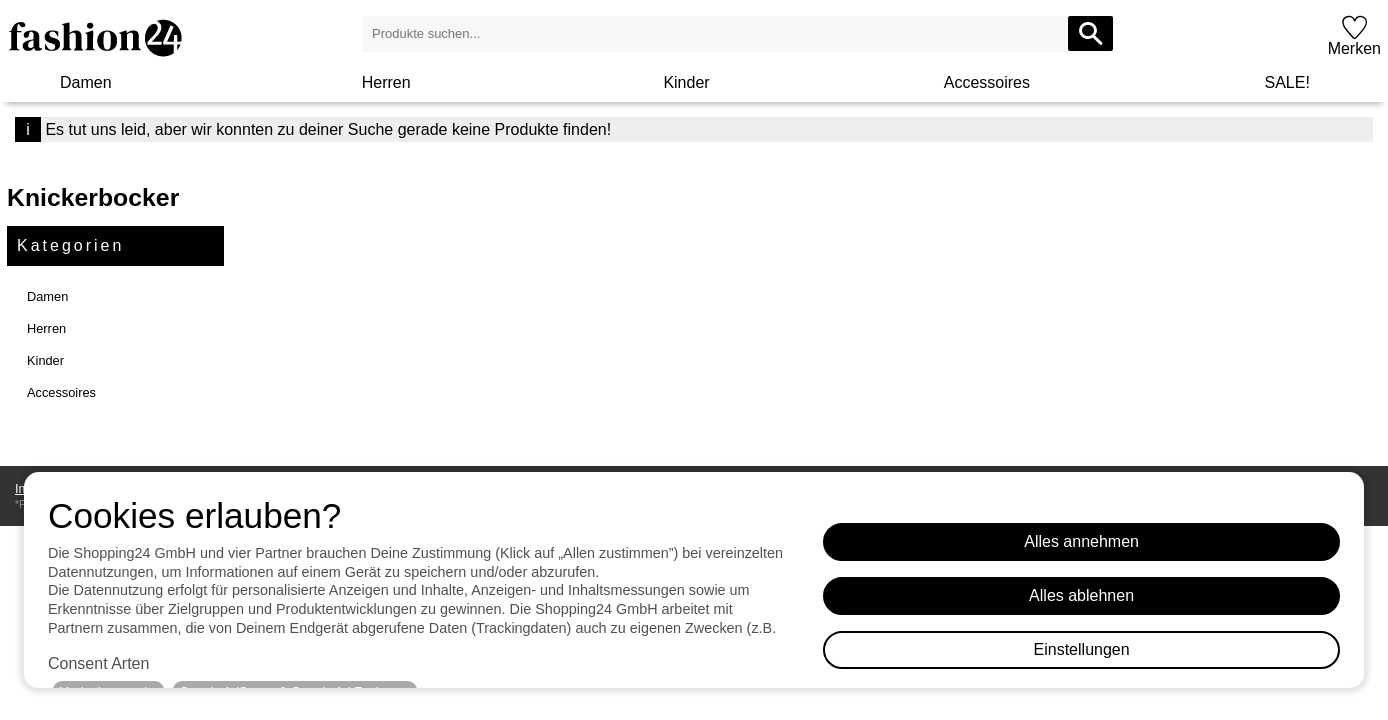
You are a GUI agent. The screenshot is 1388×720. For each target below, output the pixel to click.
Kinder (686, 82)
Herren (386, 82)
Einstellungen (1082, 649)
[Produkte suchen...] (1090, 33)
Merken (1354, 48)
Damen (86, 82)
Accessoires (987, 82)
